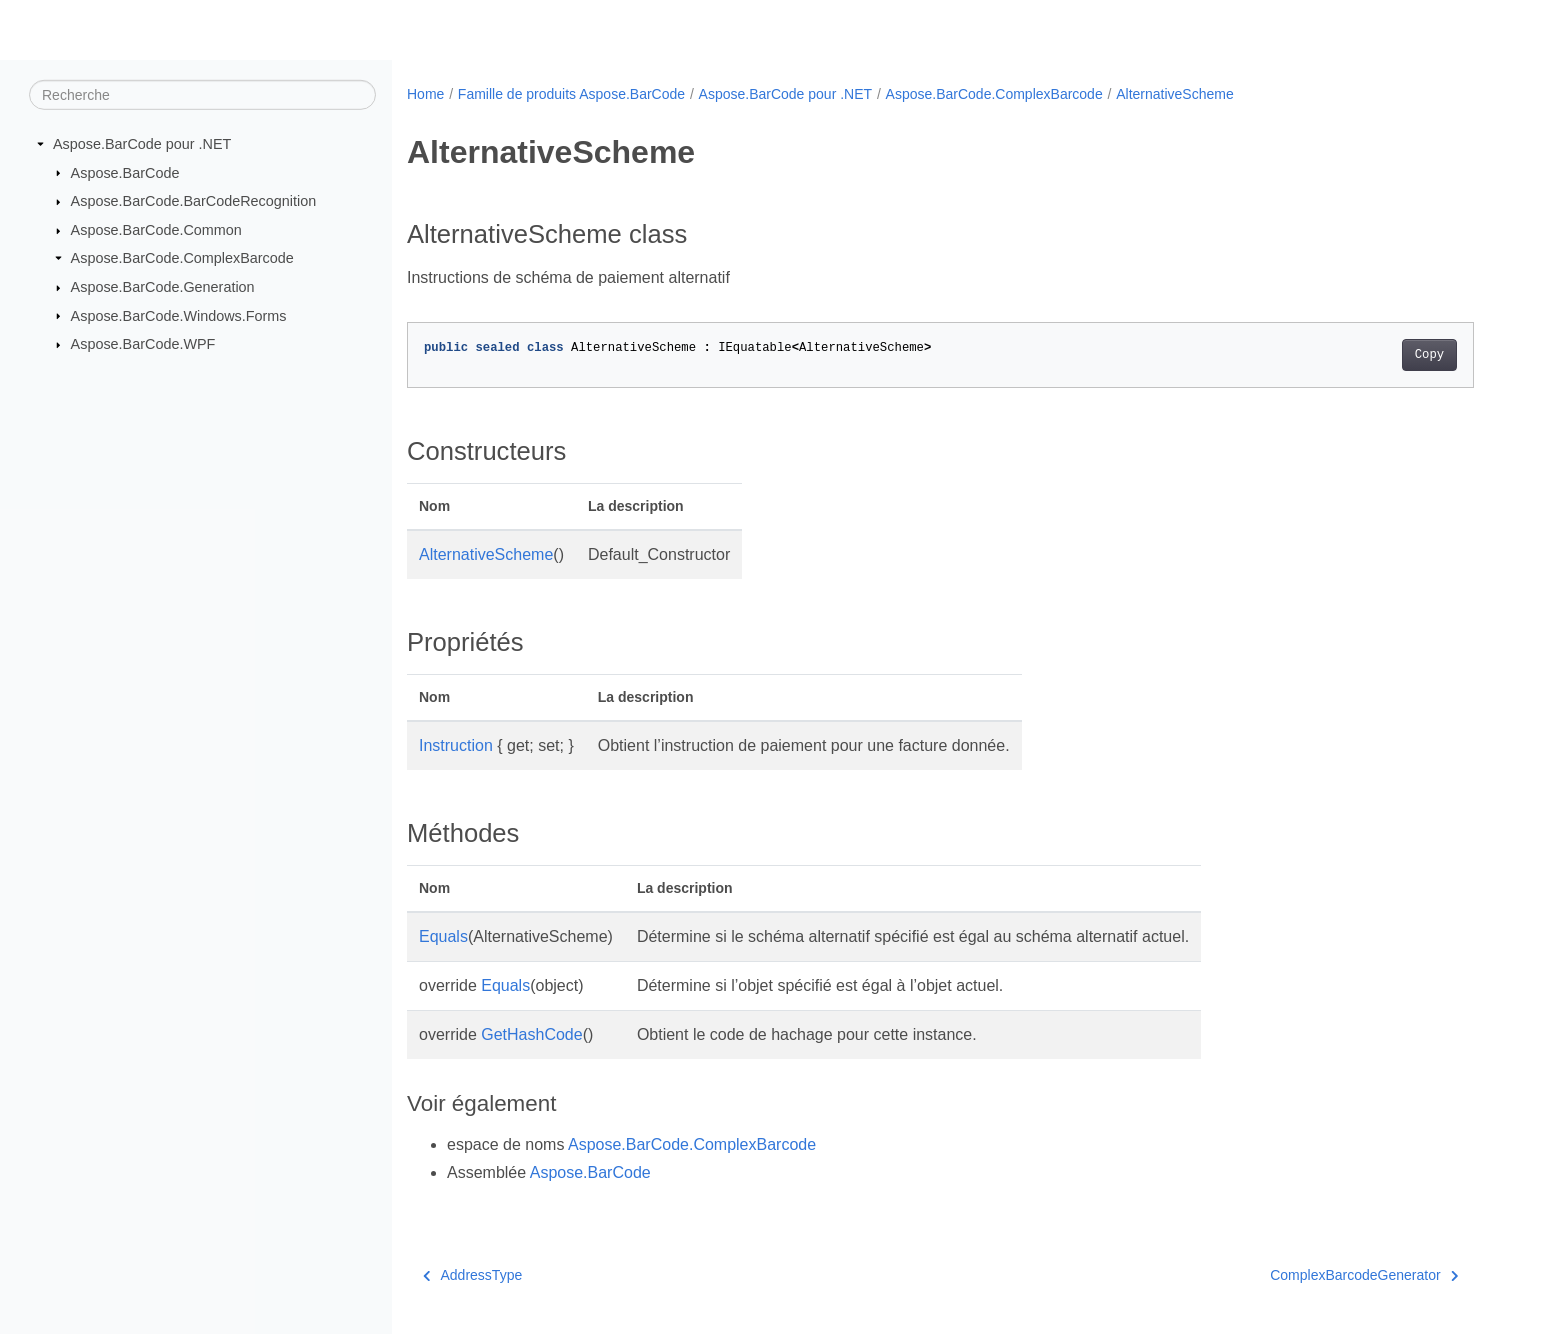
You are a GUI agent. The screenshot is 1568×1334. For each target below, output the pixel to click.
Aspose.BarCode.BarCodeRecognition (194, 201)
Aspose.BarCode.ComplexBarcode (182, 258)
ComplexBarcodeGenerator (1364, 1275)
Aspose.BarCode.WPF (143, 344)
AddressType (472, 1275)
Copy (1429, 355)
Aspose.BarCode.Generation (163, 287)
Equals (443, 936)
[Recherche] (202, 95)
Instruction (456, 745)
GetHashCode (531, 1034)
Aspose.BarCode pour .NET (142, 144)
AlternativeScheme (1175, 94)
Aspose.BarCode (125, 172)
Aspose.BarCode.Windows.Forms (179, 315)
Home (425, 94)
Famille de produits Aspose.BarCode (571, 94)
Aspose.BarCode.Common (156, 230)
